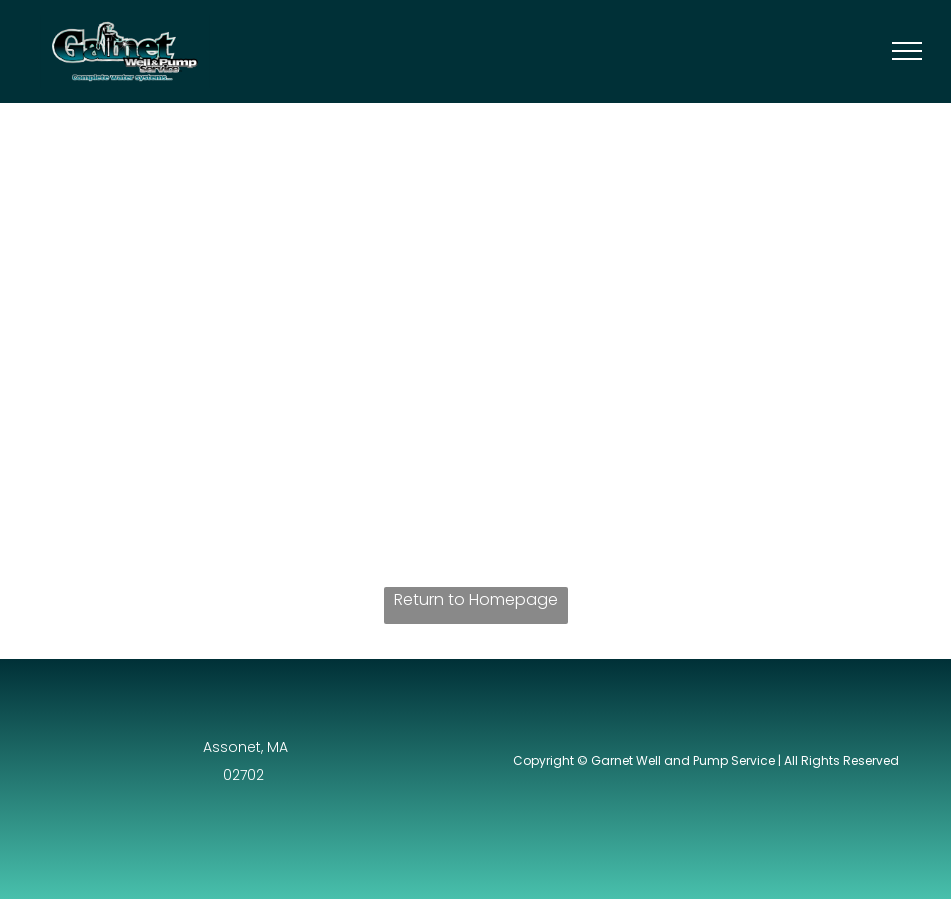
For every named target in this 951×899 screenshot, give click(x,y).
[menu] (907, 51)
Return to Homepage (476, 599)
